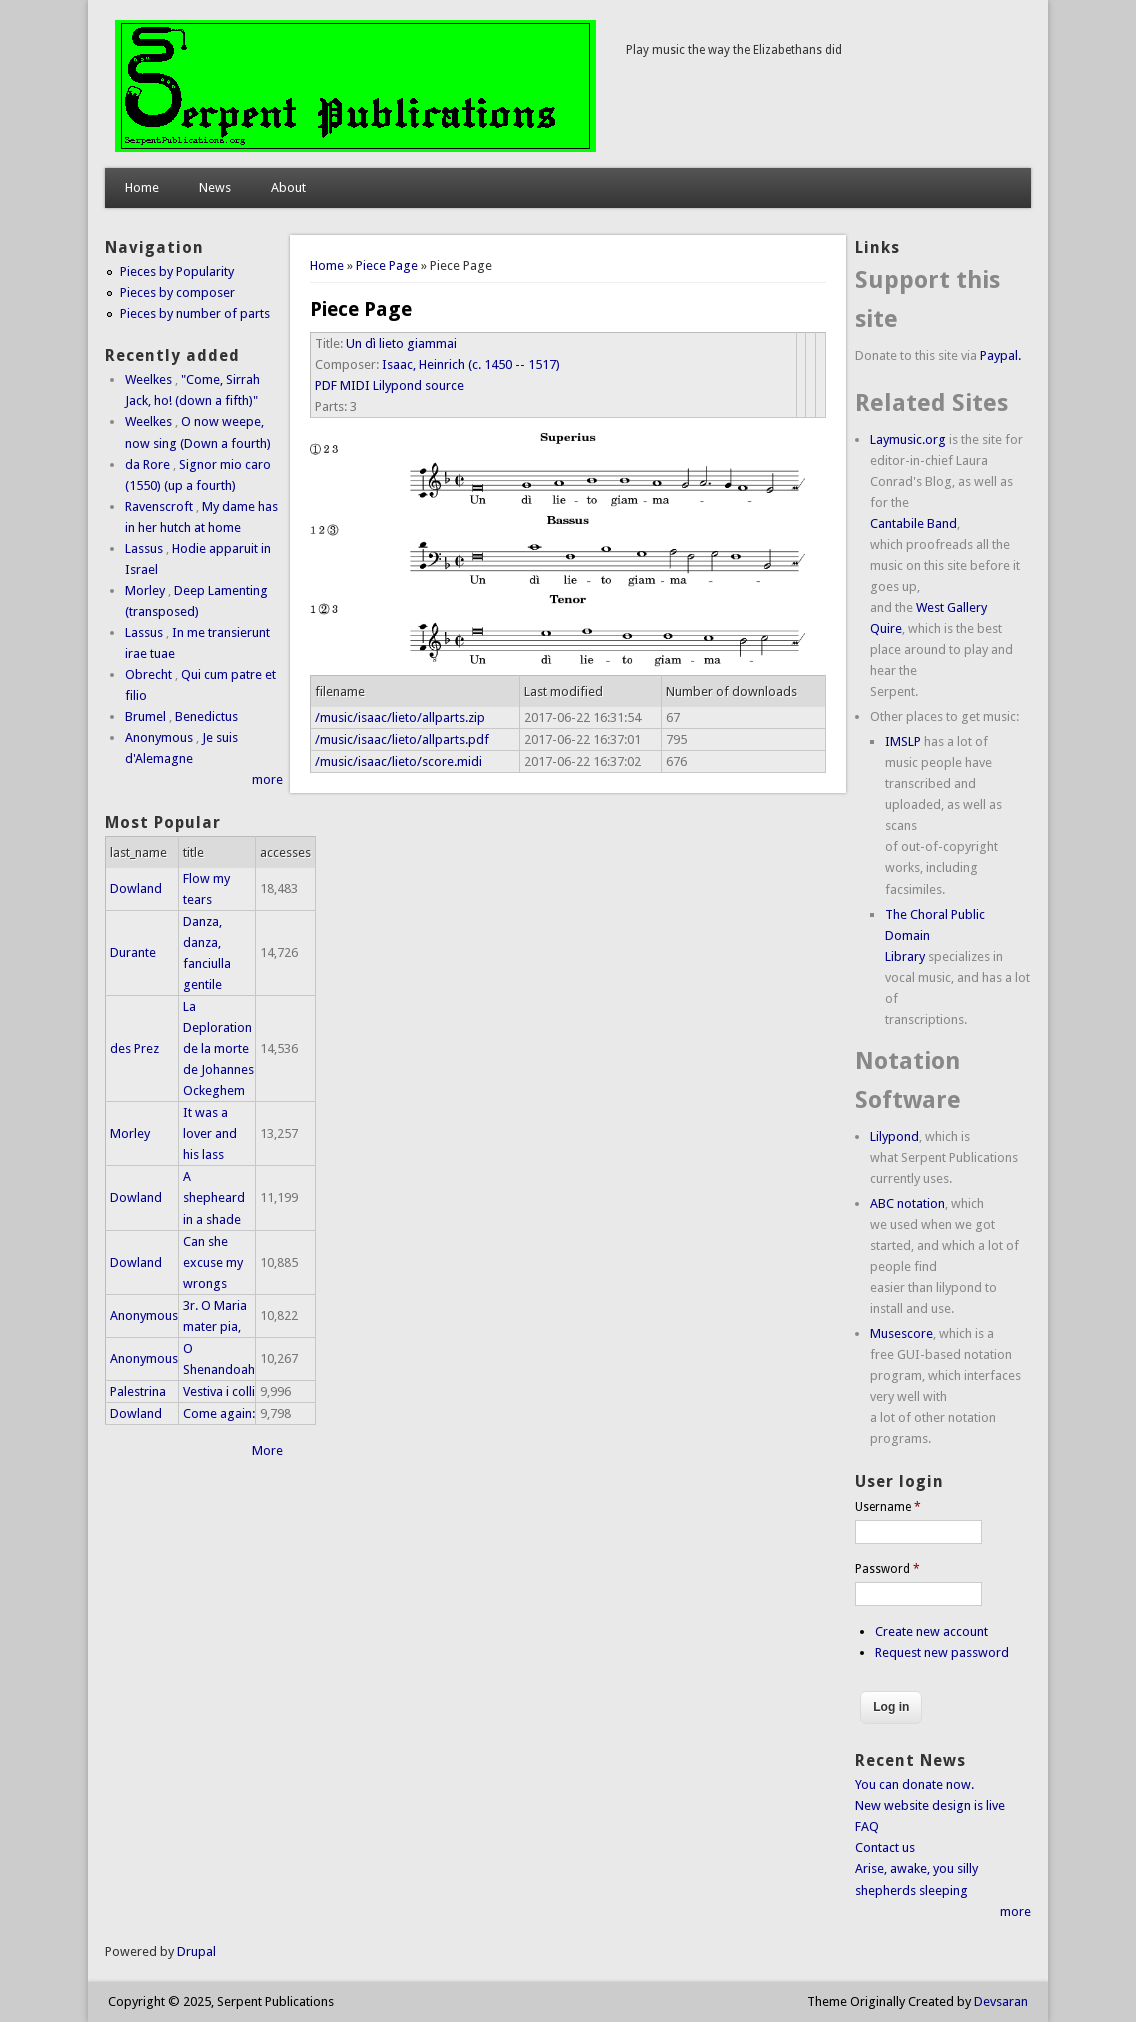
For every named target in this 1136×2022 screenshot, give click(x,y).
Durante (133, 952)
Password (887, 1569)
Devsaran (1001, 2001)
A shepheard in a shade (214, 1197)
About (288, 187)
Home (142, 187)
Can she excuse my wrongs (213, 1262)
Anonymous (159, 737)
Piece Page (387, 265)
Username (888, 1507)
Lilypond (894, 1136)
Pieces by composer (177, 292)
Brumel (145, 716)
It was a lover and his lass (210, 1133)
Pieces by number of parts (195, 313)
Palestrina (138, 1391)
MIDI (355, 385)
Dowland (136, 888)
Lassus (144, 548)
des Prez (134, 1048)
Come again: (219, 1413)
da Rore (147, 464)
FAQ (867, 1826)
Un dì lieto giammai (401, 343)
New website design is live (930, 1805)
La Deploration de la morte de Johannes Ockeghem (218, 1048)
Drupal (196, 1951)
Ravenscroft (159, 506)
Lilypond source (418, 385)
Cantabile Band (913, 523)
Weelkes (148, 379)
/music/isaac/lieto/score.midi (398, 761)
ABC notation (907, 1203)
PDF (326, 385)
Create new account (931, 1631)
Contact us (885, 1847)
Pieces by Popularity (177, 271)
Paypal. (1000, 355)
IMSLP (903, 741)
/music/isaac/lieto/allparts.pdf (402, 739)
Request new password (942, 1652)
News (215, 187)
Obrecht (148, 674)
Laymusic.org (908, 439)
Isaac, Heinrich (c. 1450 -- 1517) (471, 364)
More (267, 1450)
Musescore (901, 1333)
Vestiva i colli (219, 1391)
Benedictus (206, 716)
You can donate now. (914, 1784)
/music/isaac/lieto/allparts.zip (400, 717)
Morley (145, 590)
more (267, 779)
